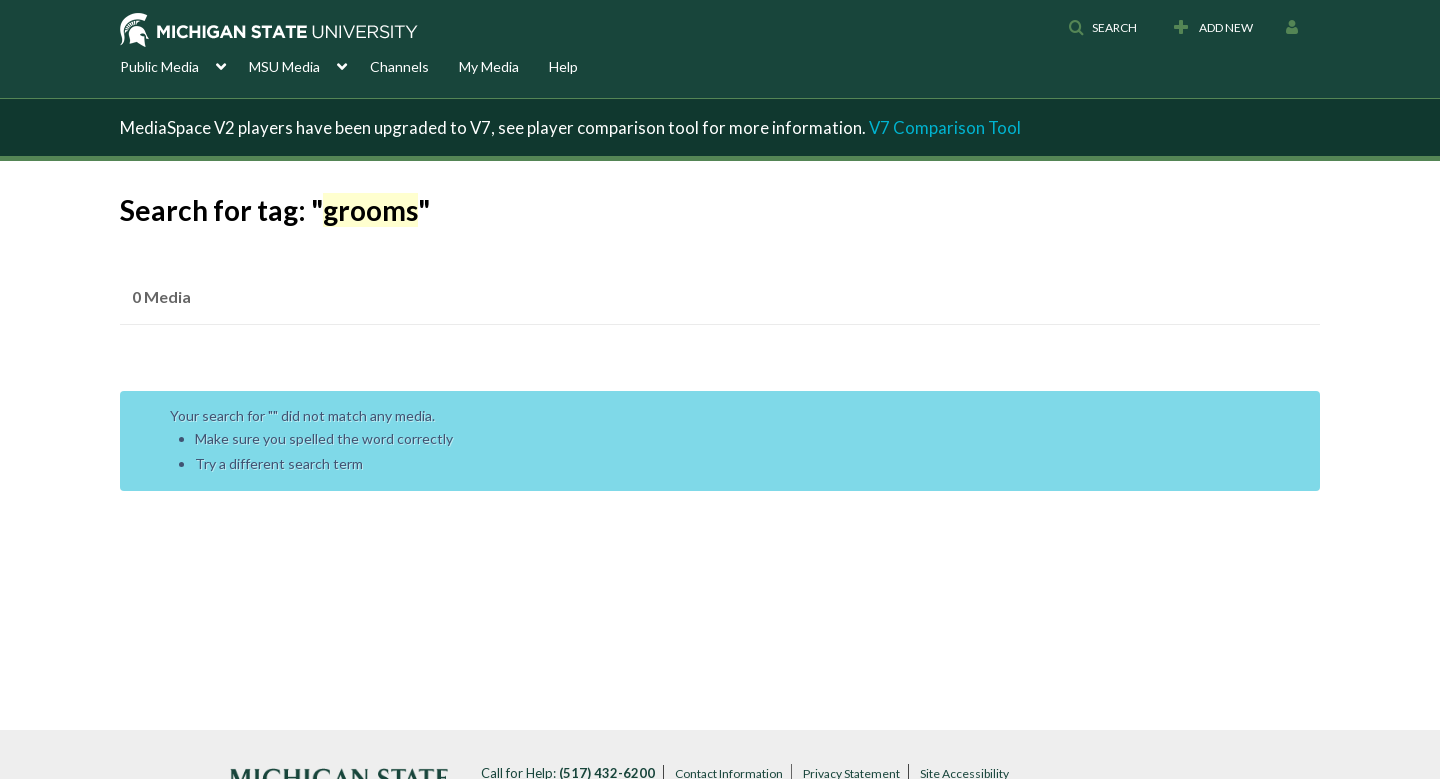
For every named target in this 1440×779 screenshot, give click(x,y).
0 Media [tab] (161, 296)
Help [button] (563, 66)
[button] (1102, 28)
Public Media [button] (159, 66)
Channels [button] (399, 66)
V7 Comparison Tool (945, 127)
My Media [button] (489, 66)
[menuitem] (184, 65)
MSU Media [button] (284, 66)
